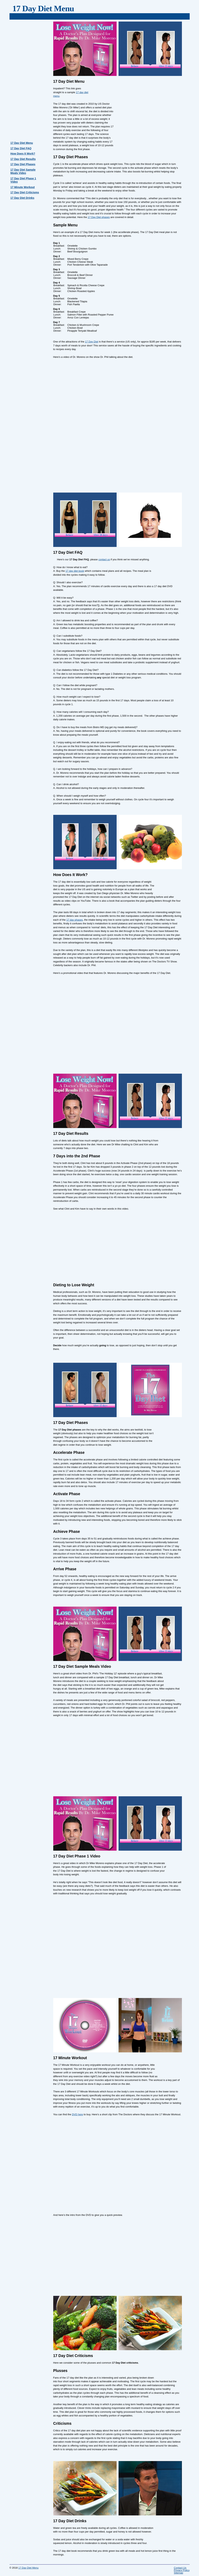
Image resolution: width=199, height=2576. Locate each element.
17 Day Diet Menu (21, 142)
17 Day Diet (43, 8)
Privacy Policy (182, 2570)
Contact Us (180, 2567)
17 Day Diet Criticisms (24, 192)
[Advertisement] (99, 16)
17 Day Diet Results (23, 159)
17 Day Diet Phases (22, 164)
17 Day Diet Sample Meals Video (23, 171)
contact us (104, 559)
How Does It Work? (22, 153)
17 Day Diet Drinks (22, 197)
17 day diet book (74, 570)
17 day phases (74, 919)
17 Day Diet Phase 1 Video (23, 180)
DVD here (77, 2114)
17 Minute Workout (22, 187)
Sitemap (178, 2572)
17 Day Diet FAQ (20, 148)
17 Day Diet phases (99, 217)
